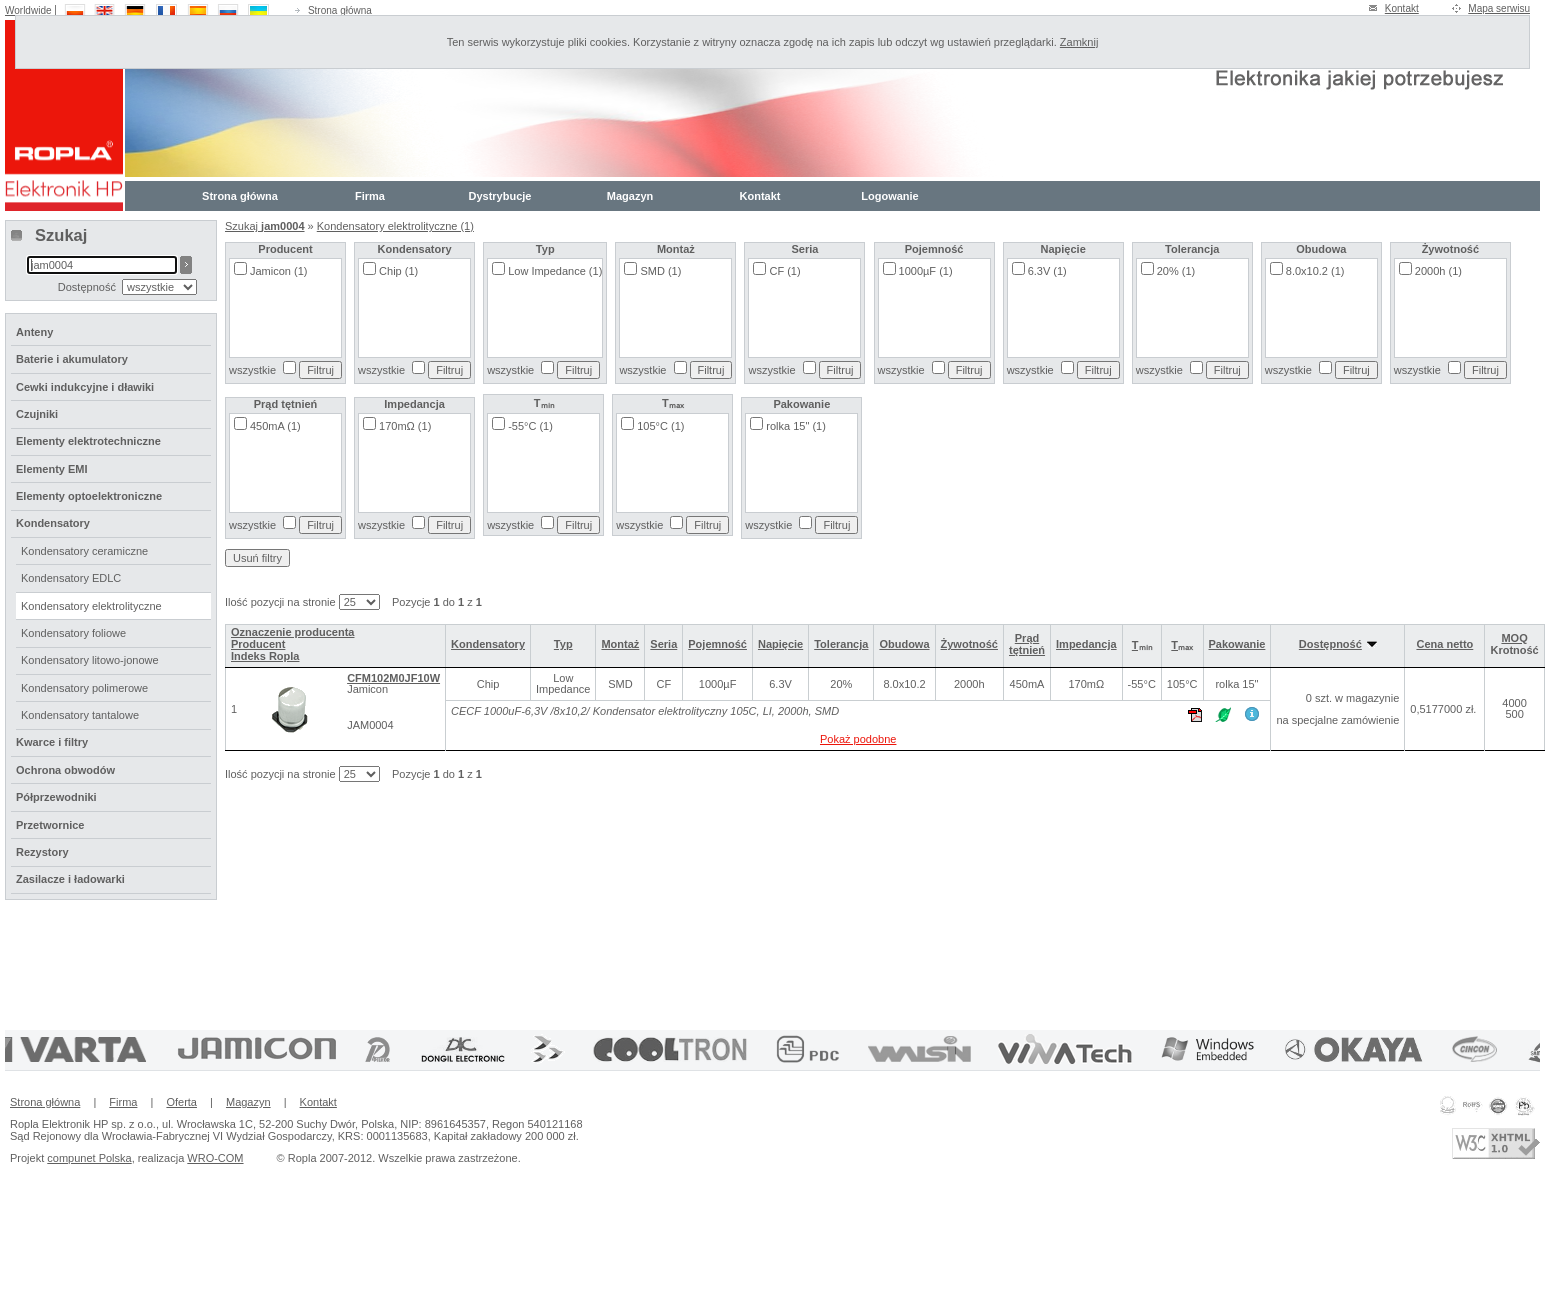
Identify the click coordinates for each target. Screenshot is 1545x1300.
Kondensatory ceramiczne (84, 551)
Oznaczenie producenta (292, 632)
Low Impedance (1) (555, 271)
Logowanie (889, 196)
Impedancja (1086, 644)
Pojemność (717, 644)
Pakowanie (1237, 644)
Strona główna (340, 10)
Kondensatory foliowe (73, 633)
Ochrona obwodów (65, 770)
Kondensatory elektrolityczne (91, 606)
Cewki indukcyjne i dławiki (85, 387)
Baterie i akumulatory (72, 359)
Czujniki (37, 414)
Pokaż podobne (858, 739)
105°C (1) (660, 426)
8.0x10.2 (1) (1315, 271)
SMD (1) (660, 271)
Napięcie (780, 644)
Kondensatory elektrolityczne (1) (395, 226)
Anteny (34, 332)
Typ (563, 644)
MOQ (1514, 638)
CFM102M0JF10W (393, 678)
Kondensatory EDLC (71, 578)
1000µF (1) (926, 271)
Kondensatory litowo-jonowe (90, 660)
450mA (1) (275, 426)
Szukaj (265, 226)
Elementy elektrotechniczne (88, 441)
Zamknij (1079, 42)
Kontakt (1402, 8)
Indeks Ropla (265, 656)
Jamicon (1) (278, 271)
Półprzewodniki (56, 797)
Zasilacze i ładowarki (70, 879)
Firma (370, 196)
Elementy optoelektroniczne (89, 496)
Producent (258, 644)
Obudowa (904, 644)
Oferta (181, 1102)
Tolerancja (841, 644)
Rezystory (42, 852)
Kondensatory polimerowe (84, 688)
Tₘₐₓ (1182, 645)
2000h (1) (1438, 271)
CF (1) (784, 271)
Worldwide (28, 10)
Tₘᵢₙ (1142, 645)
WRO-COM (215, 1158)
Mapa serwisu (1499, 8)
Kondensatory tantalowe (80, 715)
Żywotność (969, 644)
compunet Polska (89, 1158)
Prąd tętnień (1027, 644)
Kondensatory (488, 644)
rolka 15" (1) (796, 426)
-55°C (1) (530, 426)
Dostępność (1338, 644)
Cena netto (1444, 644)
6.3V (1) (1047, 271)
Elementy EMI (52, 469)
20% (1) (1176, 271)
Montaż (620, 644)
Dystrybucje (500, 196)
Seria (663, 644)
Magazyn (630, 196)
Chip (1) (398, 271)
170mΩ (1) (405, 426)
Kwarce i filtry (52, 742)
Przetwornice (50, 825)
